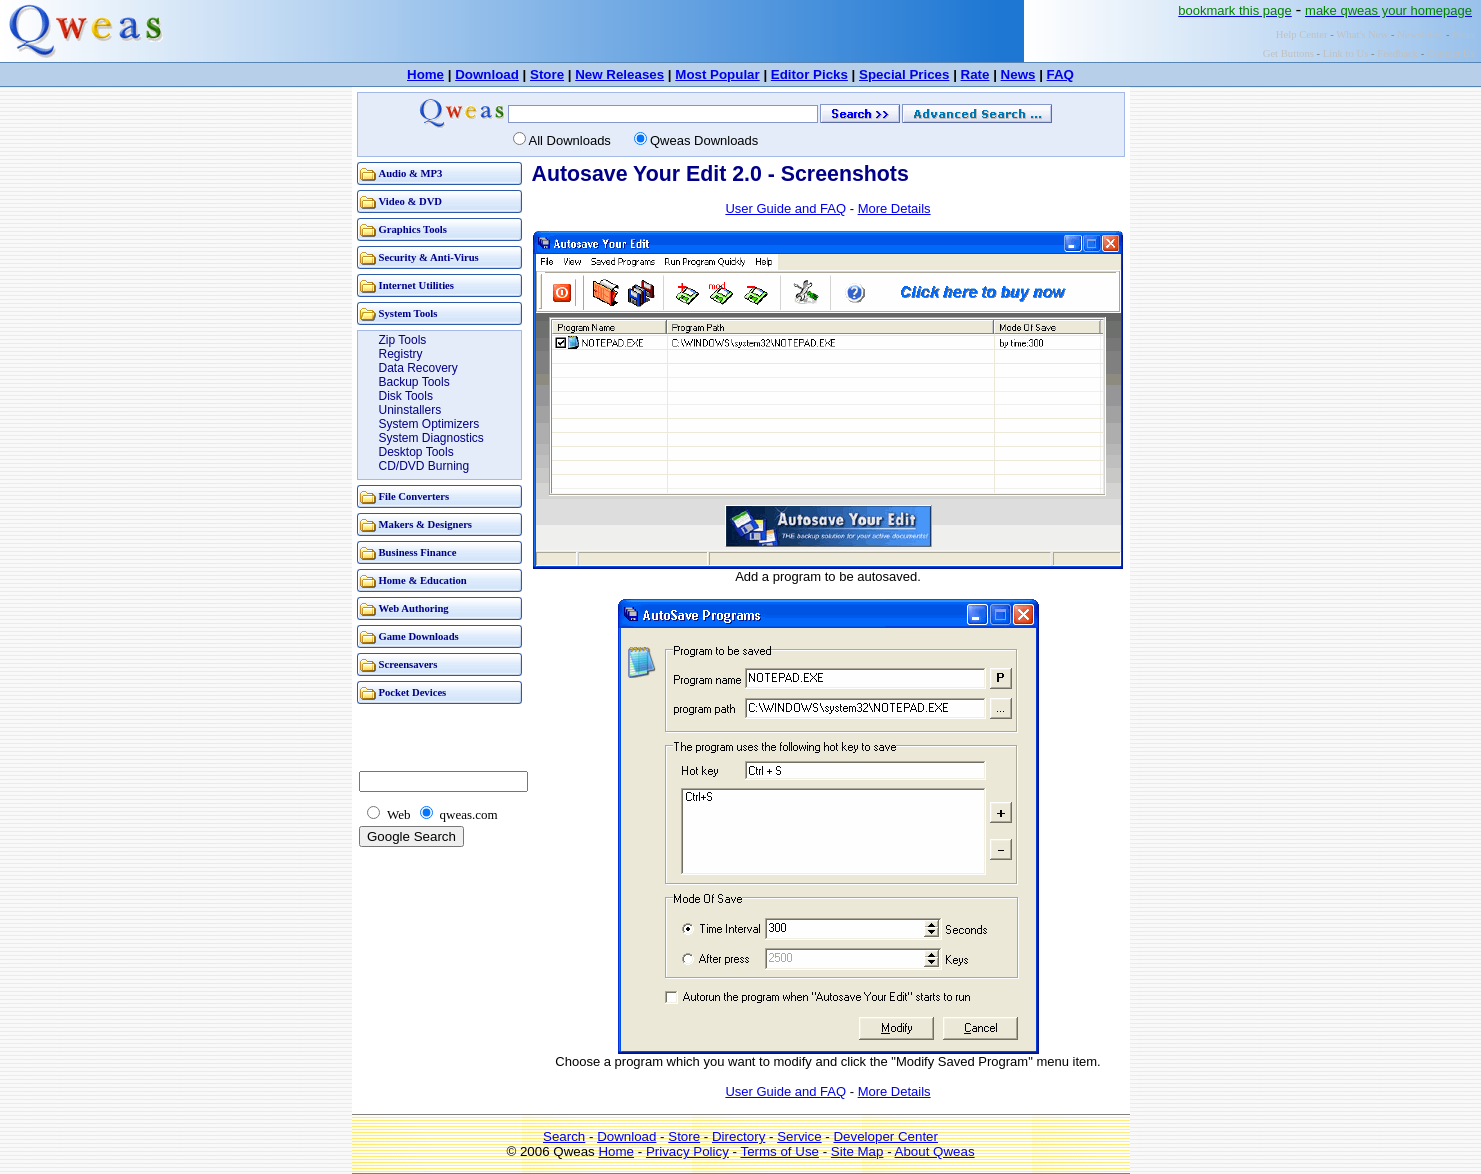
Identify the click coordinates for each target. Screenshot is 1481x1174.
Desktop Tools (416, 452)
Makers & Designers (426, 524)
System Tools (408, 313)
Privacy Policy (687, 1151)
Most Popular (717, 74)
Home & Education (423, 580)
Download (487, 74)
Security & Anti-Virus (429, 257)
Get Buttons (1288, 53)
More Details (894, 208)
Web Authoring (414, 608)
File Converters (414, 496)
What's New (1362, 34)
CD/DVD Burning (424, 466)
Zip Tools (403, 340)
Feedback (1397, 53)
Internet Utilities (416, 285)
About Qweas (935, 1151)
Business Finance (418, 552)
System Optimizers (429, 424)
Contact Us (1451, 53)
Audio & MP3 (411, 173)
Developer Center (885, 1136)
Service (799, 1136)
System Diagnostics (431, 438)
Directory (738, 1136)
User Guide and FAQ (785, 208)
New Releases (619, 74)
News (1018, 74)
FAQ (1060, 74)
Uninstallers (410, 410)
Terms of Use (779, 1151)
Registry (401, 354)
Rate (975, 74)
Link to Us (1346, 53)
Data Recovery (418, 368)
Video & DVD (411, 201)
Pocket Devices (413, 692)
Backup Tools (414, 382)
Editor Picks (809, 74)
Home (425, 74)
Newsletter (1420, 34)
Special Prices (904, 74)
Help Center (1302, 34)
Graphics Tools (413, 229)
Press (1463, 34)
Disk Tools (406, 396)
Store (547, 74)
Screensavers (408, 664)
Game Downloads (419, 636)
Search (564, 1136)
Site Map (857, 1151)
